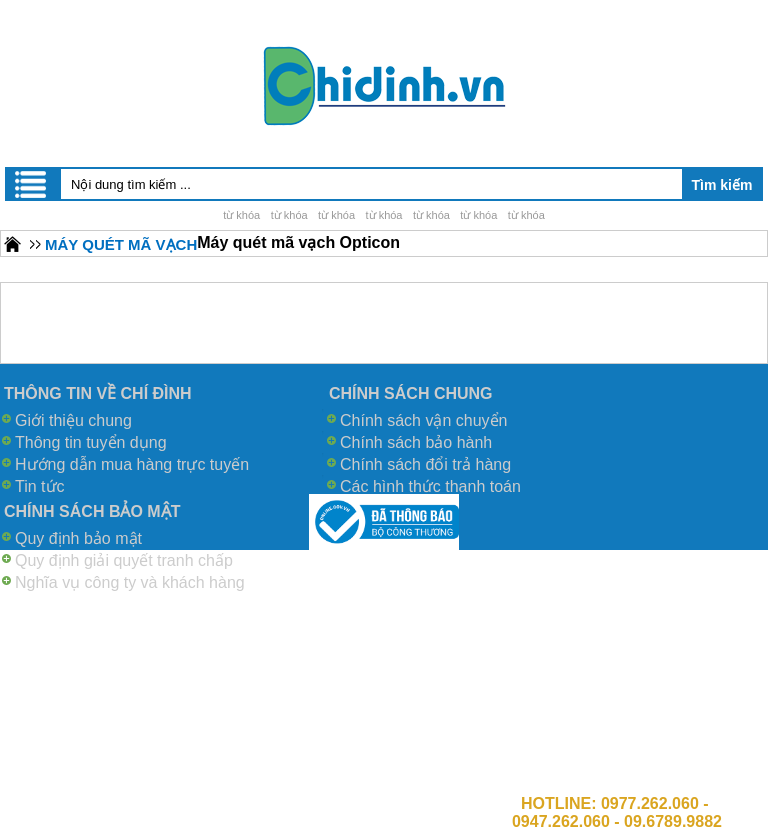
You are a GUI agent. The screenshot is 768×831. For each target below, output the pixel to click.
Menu (32, 184)
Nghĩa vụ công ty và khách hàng (130, 582)
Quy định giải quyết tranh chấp (124, 560)
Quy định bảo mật (78, 538)
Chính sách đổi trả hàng (425, 464)
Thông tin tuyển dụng (91, 442)
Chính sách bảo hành (416, 442)
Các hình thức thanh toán (430, 486)
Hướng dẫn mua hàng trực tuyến (132, 464)
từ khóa (241, 215)
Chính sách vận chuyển (423, 420)
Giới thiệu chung (73, 420)
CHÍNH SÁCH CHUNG (411, 393)
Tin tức (40, 486)
